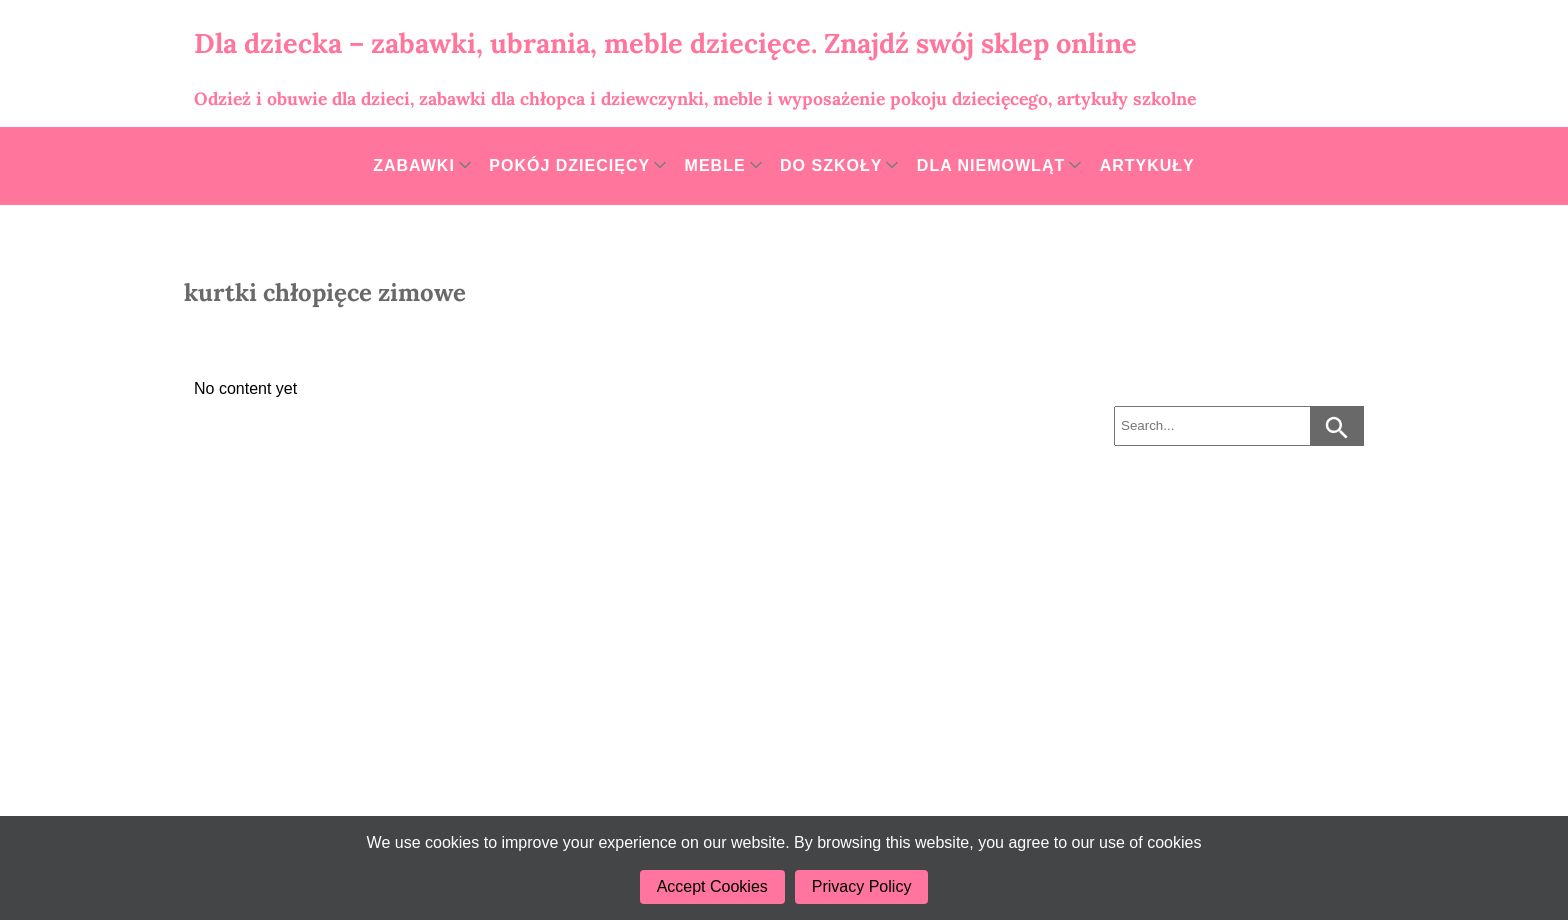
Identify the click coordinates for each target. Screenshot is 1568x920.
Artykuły (1147, 165)
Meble (715, 165)
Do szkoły (831, 165)
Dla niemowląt (991, 165)
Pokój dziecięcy (569, 165)
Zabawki (414, 165)
